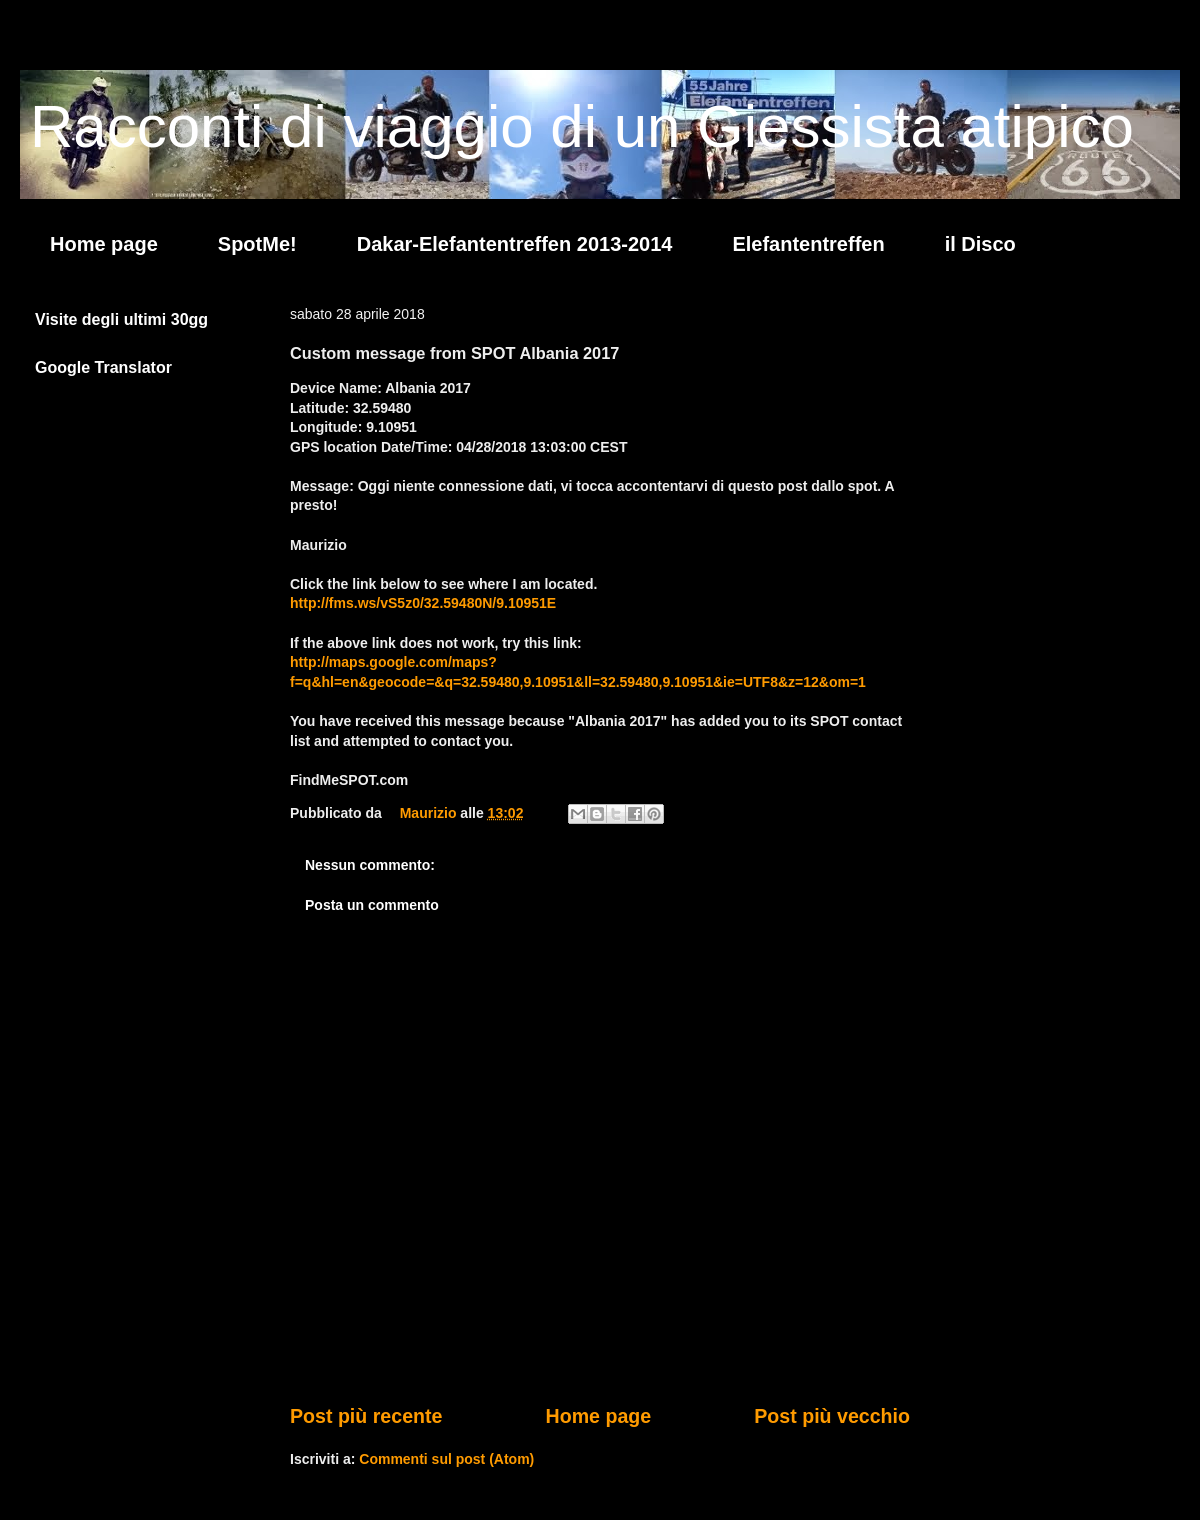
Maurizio (430, 813)
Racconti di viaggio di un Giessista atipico (582, 126)
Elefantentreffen (808, 244)
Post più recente (366, 1416)
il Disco (980, 244)
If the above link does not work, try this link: (436, 643)
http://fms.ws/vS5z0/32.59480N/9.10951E (423, 603)
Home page (104, 244)
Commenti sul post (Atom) (446, 1459)
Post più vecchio (832, 1416)
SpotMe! (257, 244)
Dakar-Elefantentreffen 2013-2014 (515, 244)
